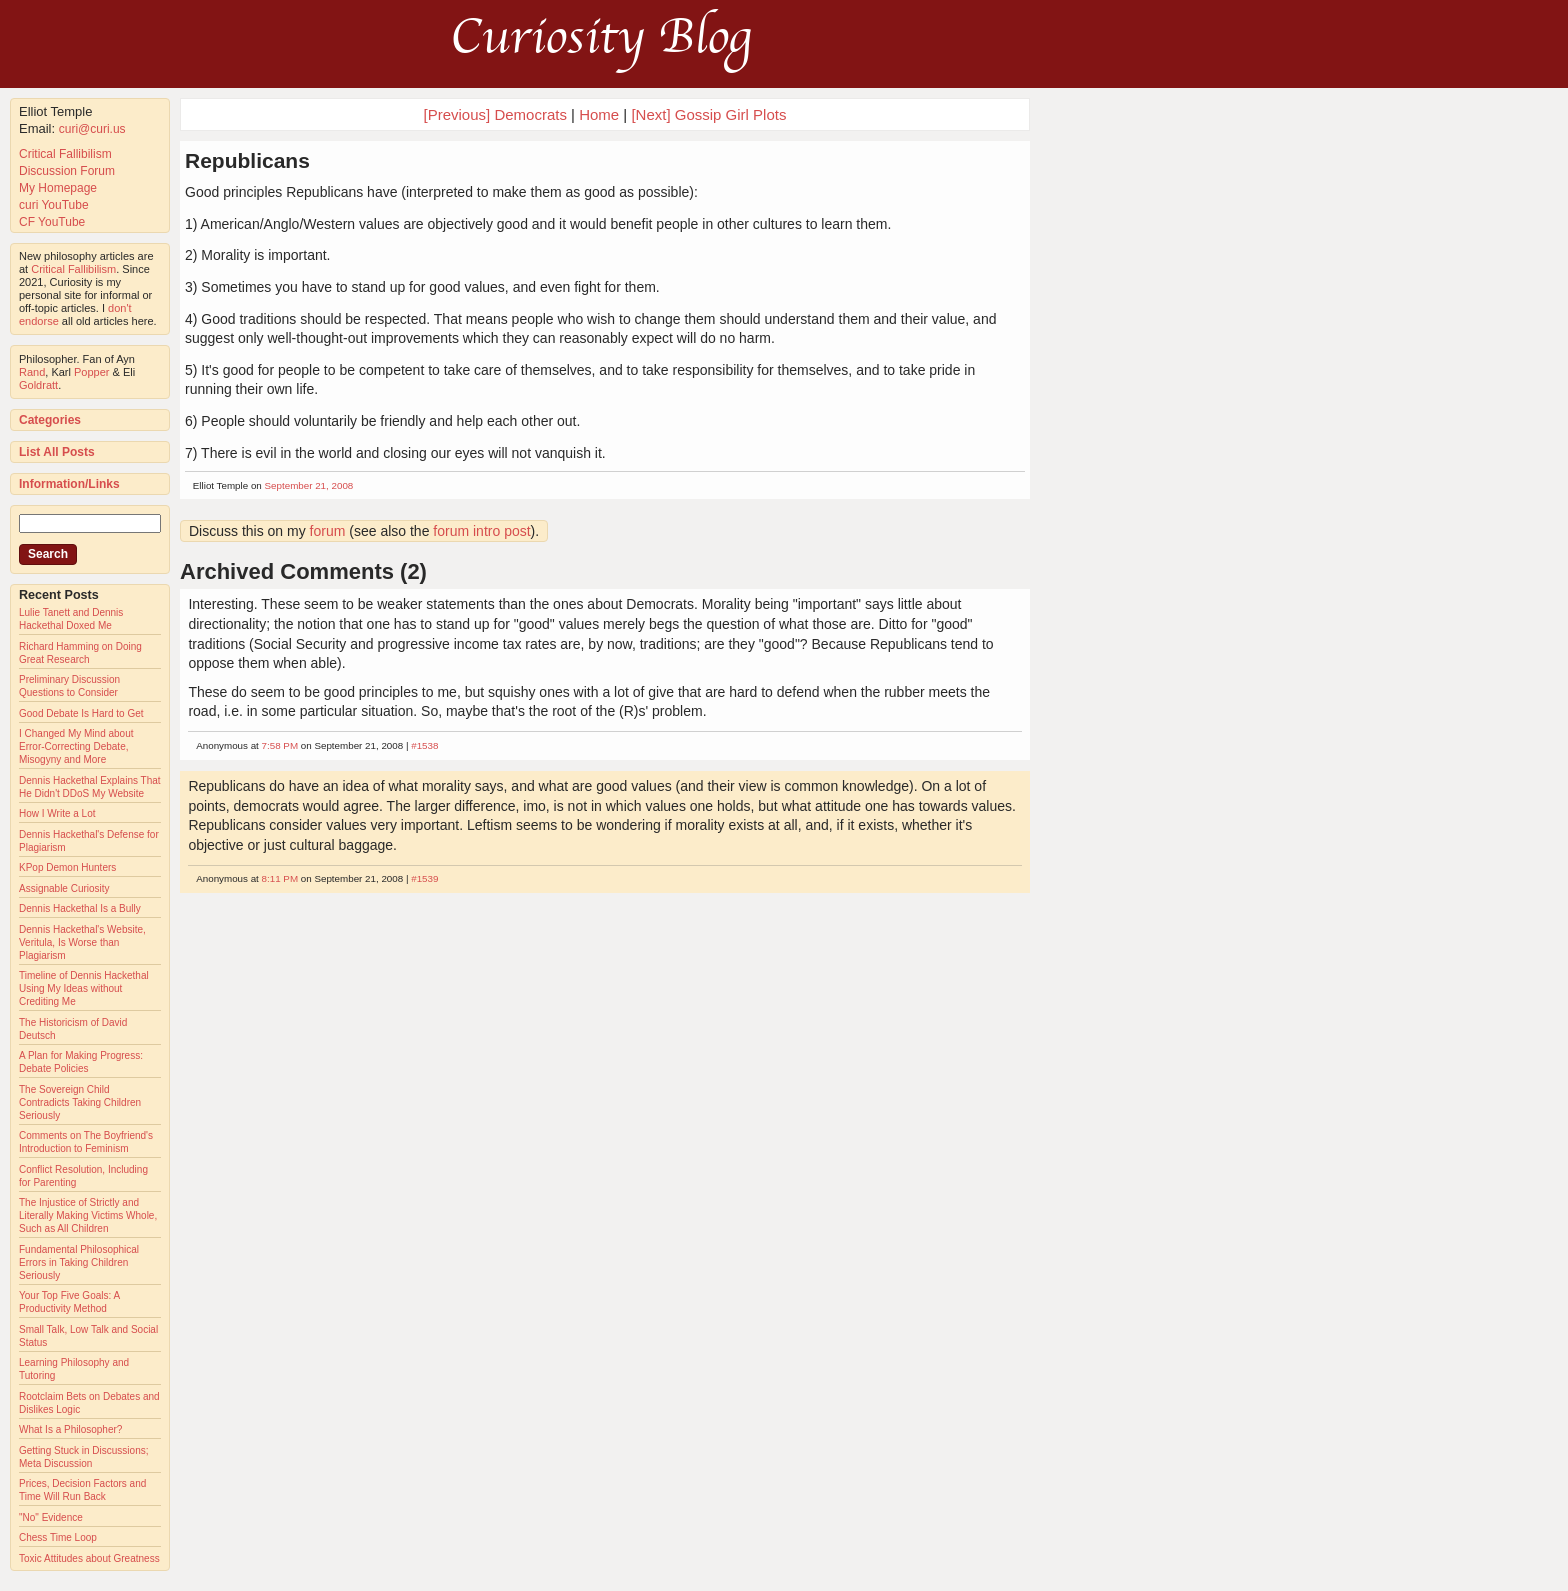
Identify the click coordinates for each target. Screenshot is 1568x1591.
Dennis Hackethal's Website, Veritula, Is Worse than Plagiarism (82, 942)
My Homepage (58, 188)
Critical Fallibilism (65, 154)
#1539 (424, 878)
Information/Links (69, 484)
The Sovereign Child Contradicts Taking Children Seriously (80, 1102)
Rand (32, 372)
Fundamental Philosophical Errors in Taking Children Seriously (79, 1262)
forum (328, 531)
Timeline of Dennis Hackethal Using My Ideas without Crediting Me (84, 988)
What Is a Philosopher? (70, 1429)
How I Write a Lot (57, 813)
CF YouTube (52, 222)
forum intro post (481, 531)
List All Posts (57, 452)
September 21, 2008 (309, 485)
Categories (50, 420)
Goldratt (38, 385)
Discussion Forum (67, 171)
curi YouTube (54, 205)
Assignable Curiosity (64, 888)
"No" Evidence (51, 1517)
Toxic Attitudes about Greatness (89, 1558)
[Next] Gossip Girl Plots (708, 114)
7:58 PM (280, 745)
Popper (91, 372)
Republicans (247, 160)
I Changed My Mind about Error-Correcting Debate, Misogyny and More (76, 746)
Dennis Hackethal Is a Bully (80, 908)
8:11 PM (280, 878)
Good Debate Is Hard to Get (81, 713)
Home (599, 114)
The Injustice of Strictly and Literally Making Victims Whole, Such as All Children (88, 1215)
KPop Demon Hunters (67, 867)
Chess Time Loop (58, 1537)
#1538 (424, 745)
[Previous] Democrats (495, 114)
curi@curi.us (92, 129)
